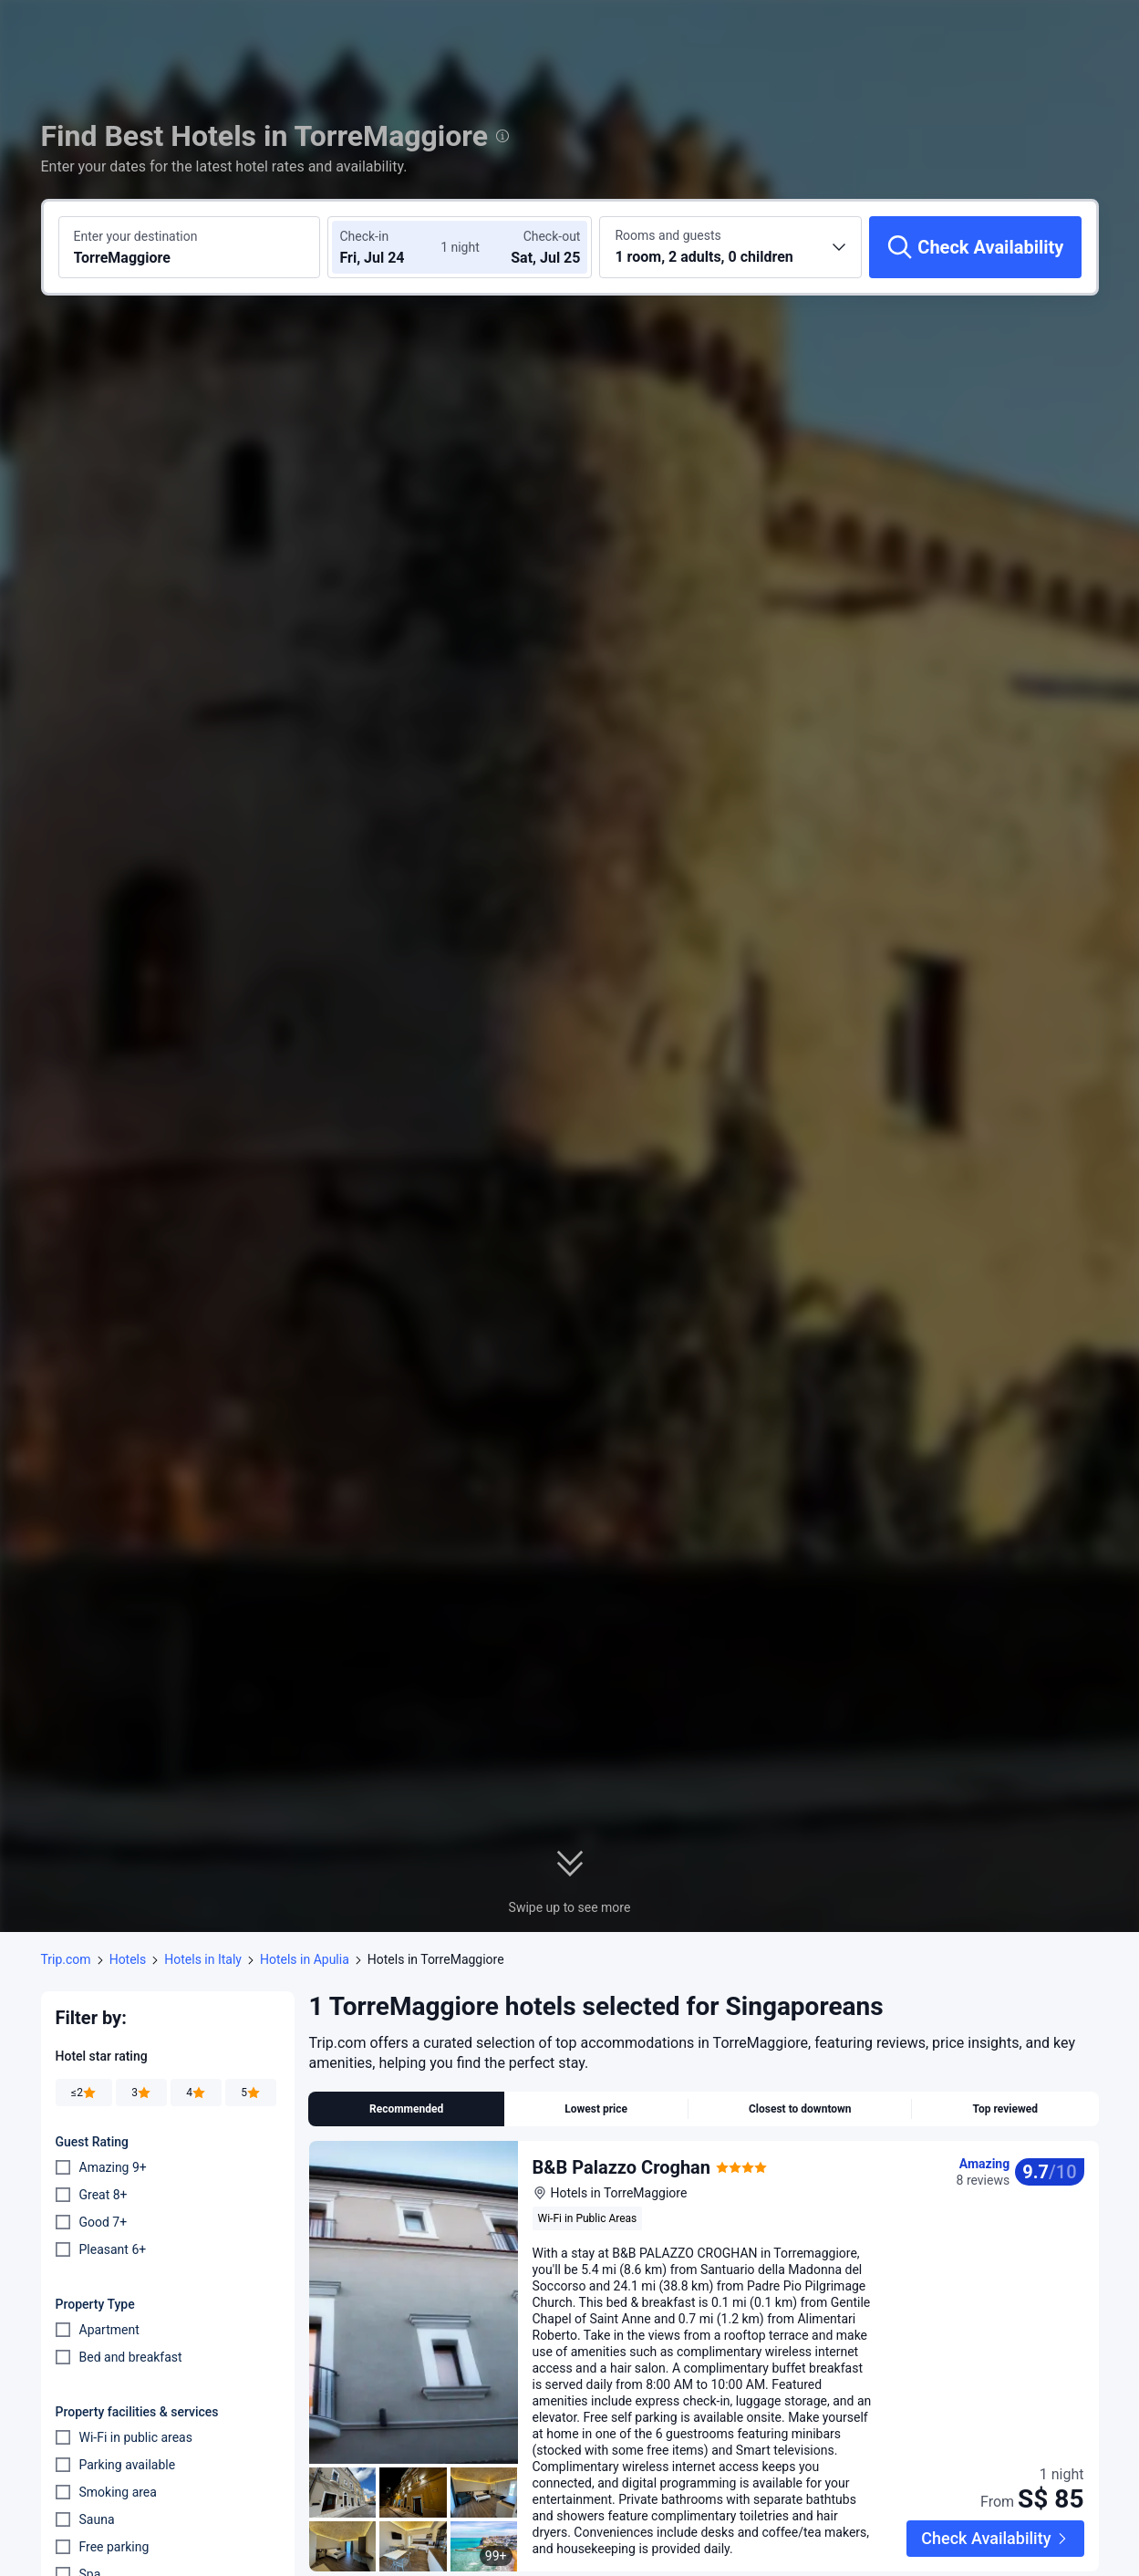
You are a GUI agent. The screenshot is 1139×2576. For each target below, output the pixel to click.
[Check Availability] (975, 247)
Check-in (363, 236)
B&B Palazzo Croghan (622, 2167)
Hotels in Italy (203, 1959)
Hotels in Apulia (304, 1959)
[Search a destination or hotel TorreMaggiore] (189, 247)
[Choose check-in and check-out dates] (394, 247)
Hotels (128, 1959)
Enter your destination (136, 236)
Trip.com (66, 1959)
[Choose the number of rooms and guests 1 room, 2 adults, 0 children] (730, 247)
